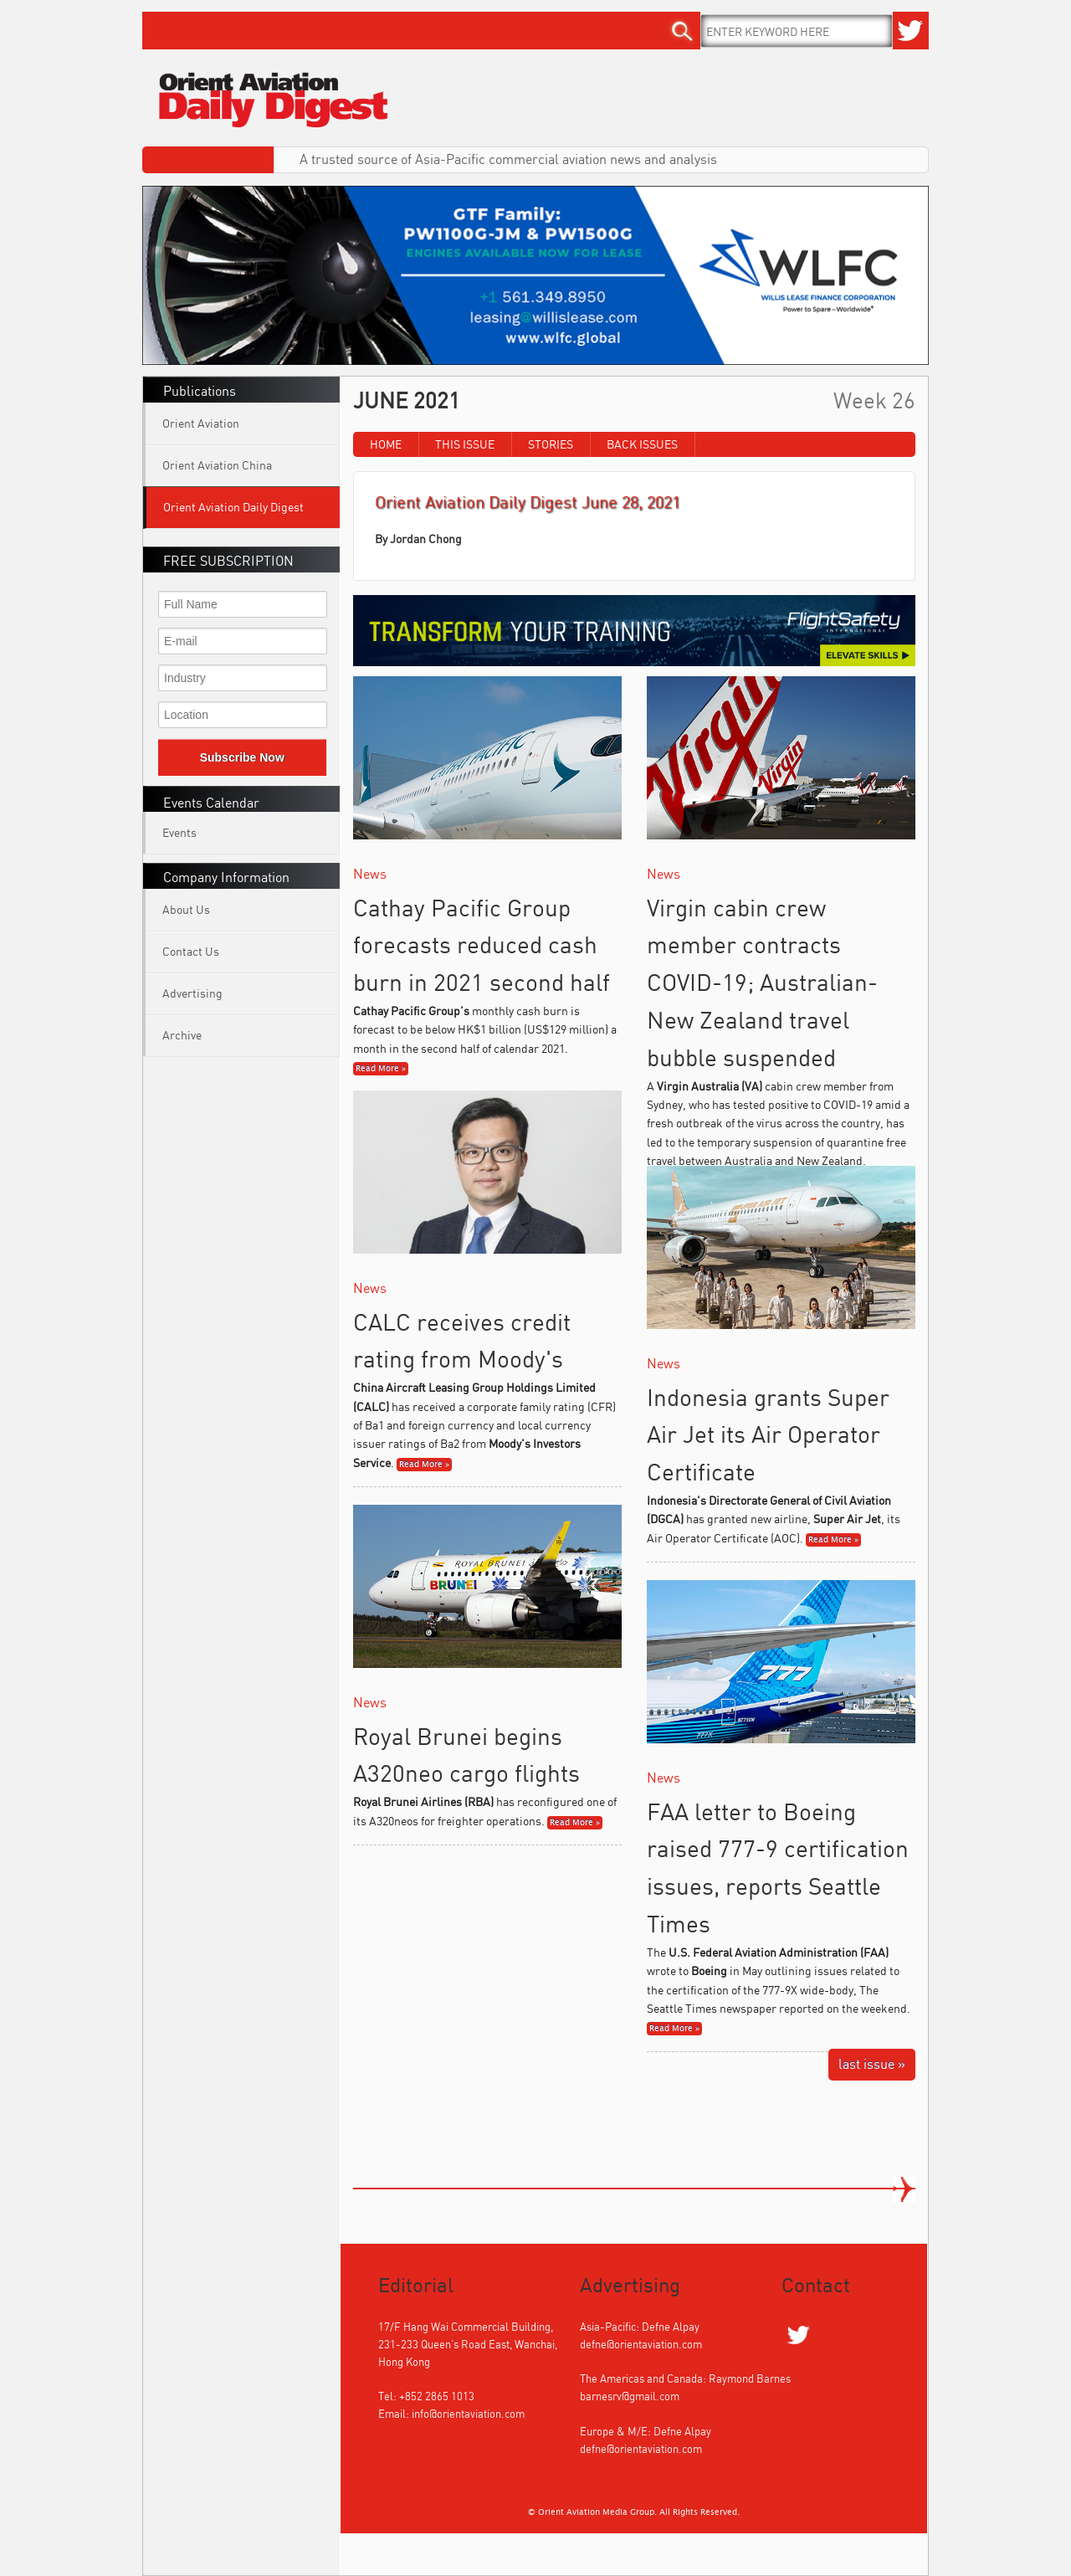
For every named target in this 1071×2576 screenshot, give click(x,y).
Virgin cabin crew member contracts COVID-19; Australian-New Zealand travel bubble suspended (762, 982)
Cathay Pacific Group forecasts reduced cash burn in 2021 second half (481, 945)
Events (179, 832)
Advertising (192, 993)
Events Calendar (211, 802)
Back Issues (642, 444)
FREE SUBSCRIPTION (228, 560)
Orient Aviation (200, 423)
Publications (199, 390)
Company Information (226, 877)
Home (386, 444)
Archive (182, 1035)
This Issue (465, 444)
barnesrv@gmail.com (629, 2396)
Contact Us (190, 951)
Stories (550, 444)
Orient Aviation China (217, 465)
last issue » (871, 2063)
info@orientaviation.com (468, 2413)
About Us (186, 909)
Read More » (381, 1068)
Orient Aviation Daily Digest (233, 507)
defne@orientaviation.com (641, 2344)
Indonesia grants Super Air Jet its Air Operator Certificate (768, 1435)
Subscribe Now (242, 757)
